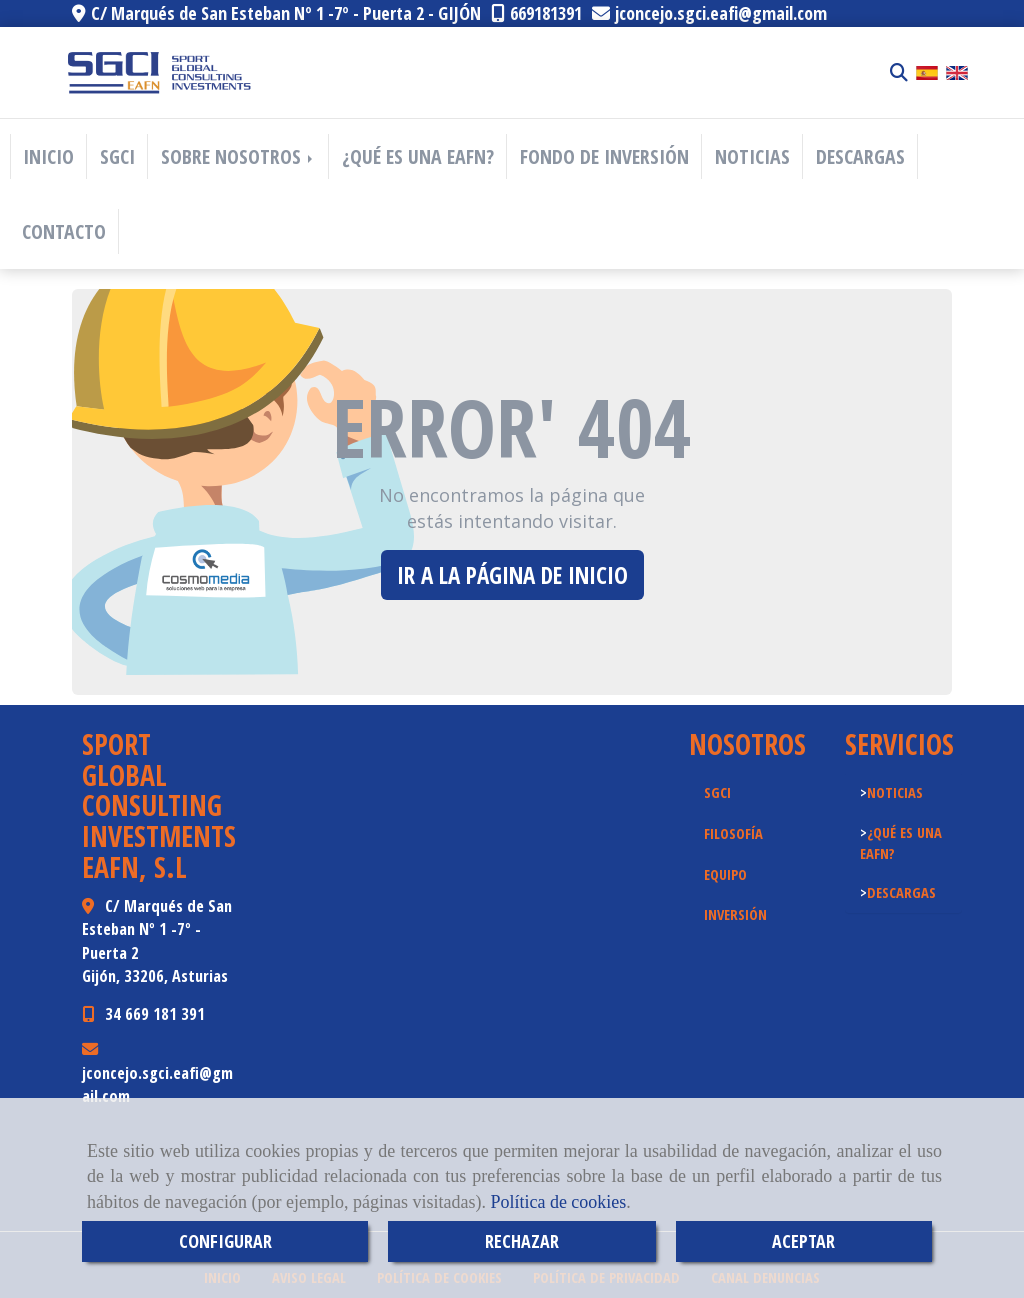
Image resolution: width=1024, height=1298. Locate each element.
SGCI (117, 156)
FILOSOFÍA (733, 833)
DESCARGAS (860, 156)
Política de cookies (558, 1202)
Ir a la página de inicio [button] (512, 575)
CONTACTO (64, 231)
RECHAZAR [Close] (522, 1241)
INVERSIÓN (735, 914)
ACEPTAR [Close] (803, 1241)
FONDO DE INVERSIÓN (604, 156)
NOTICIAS (752, 156)
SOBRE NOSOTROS (238, 156)
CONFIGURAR (225, 1241)
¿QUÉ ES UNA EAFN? (418, 156)
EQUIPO (725, 874)
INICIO (48, 156)
